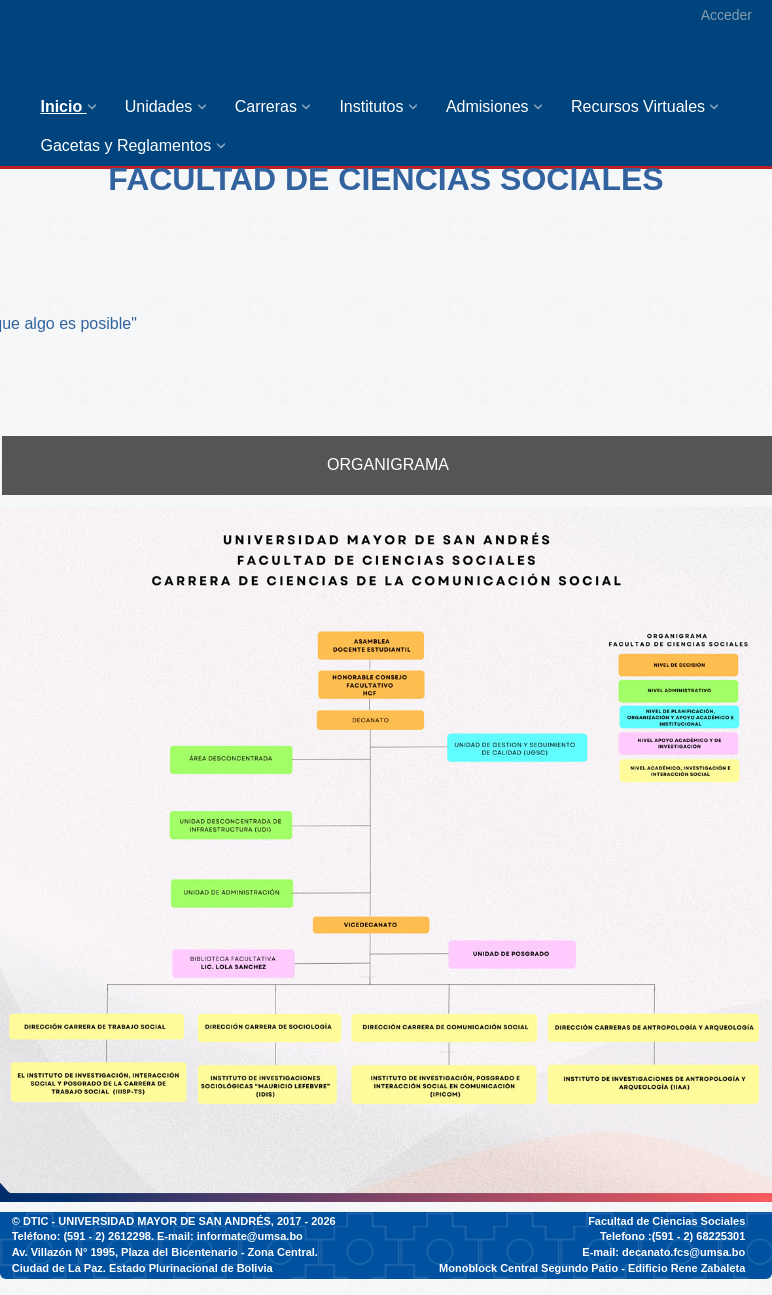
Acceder (726, 15)
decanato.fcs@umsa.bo (683, 1252)
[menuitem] (72, 106)
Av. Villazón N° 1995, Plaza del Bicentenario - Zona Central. (165, 1252)
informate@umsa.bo (250, 1236)
